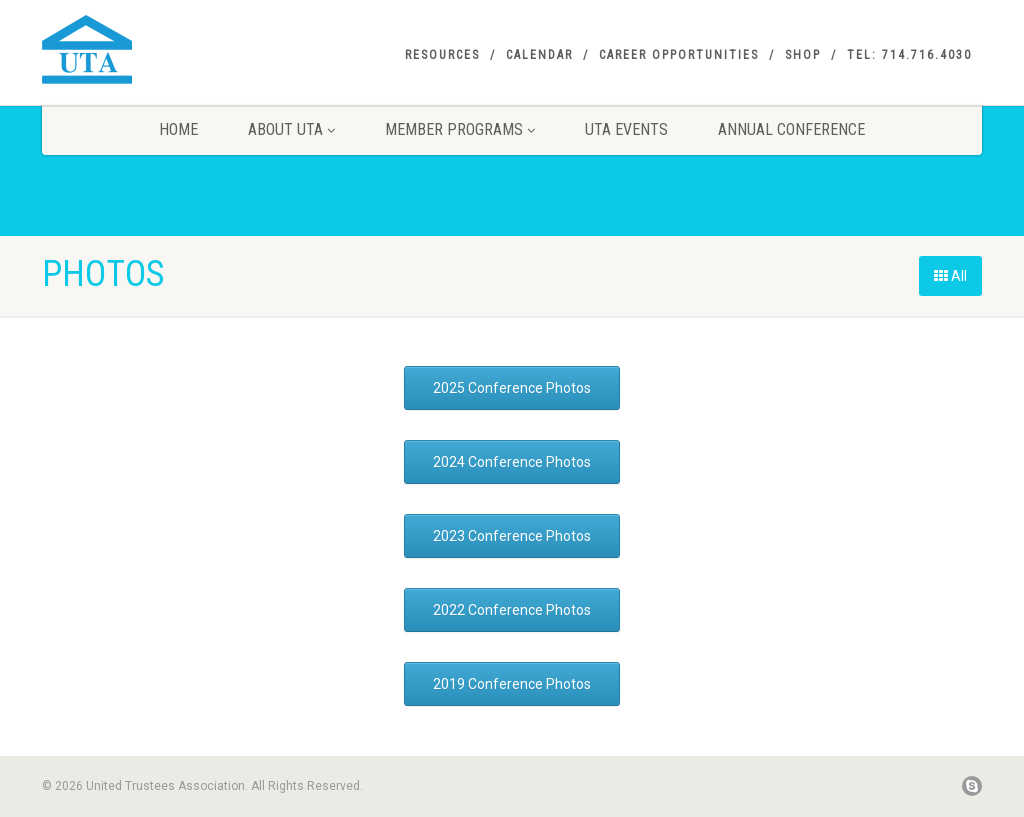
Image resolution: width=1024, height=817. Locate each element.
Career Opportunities (679, 55)
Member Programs (460, 129)
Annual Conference (791, 129)
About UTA (291, 129)
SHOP (803, 55)
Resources (442, 55)
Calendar (539, 55)
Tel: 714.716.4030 (909, 55)
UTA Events (626, 129)
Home (178, 129)
